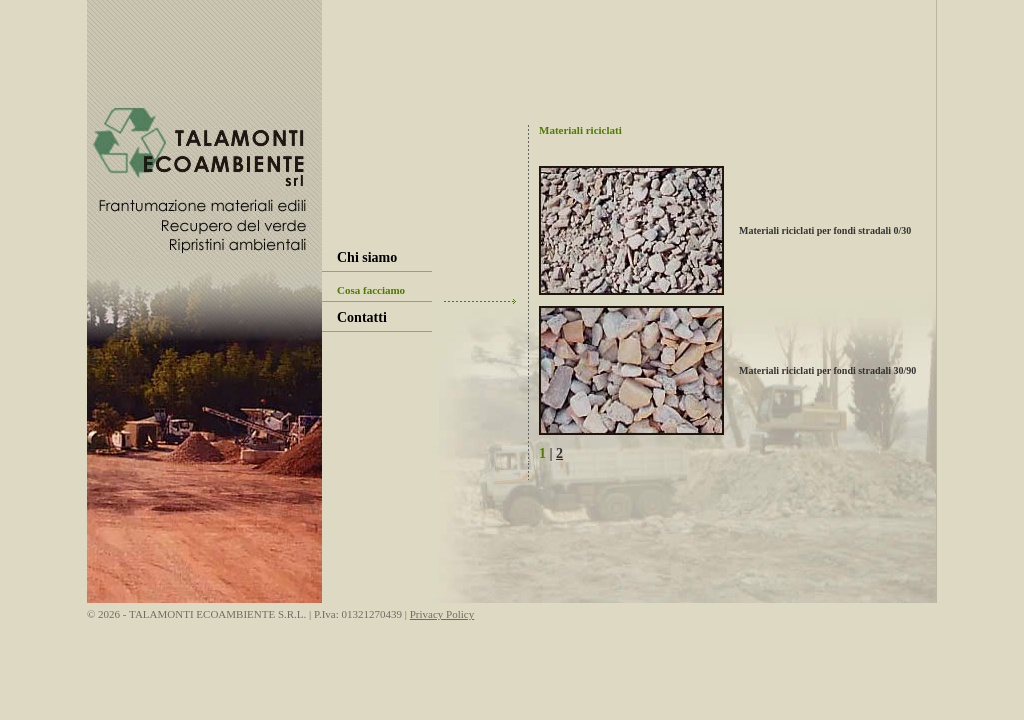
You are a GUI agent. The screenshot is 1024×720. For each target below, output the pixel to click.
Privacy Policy (442, 614)
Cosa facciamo (371, 290)
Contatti (362, 317)
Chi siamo (367, 257)
